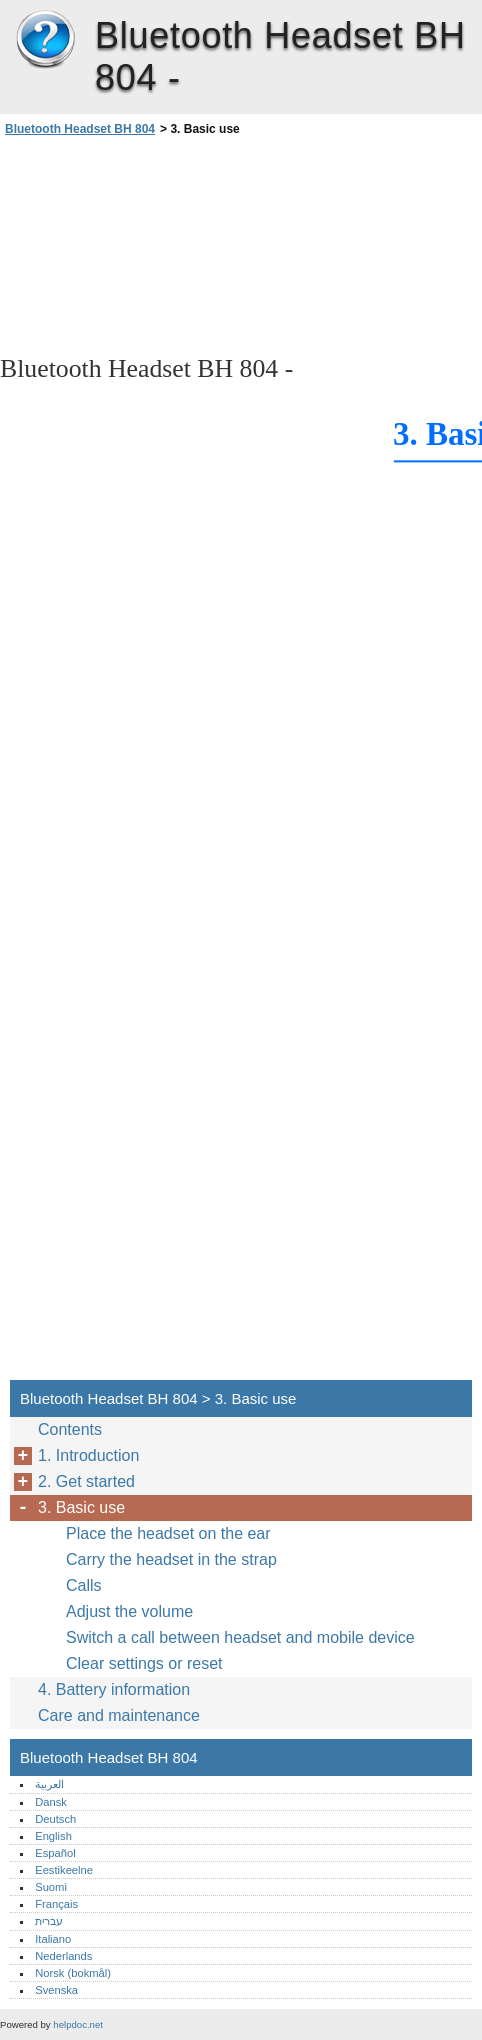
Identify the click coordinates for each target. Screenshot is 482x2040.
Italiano (53, 1939)
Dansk (51, 1802)
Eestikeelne (64, 1870)
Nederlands (63, 1956)
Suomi (51, 1887)
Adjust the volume (129, 1611)
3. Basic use (81, 1507)
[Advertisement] (178, 244)
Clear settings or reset (144, 1663)
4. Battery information (114, 1689)
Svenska (56, 1990)
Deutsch (55, 1819)
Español (55, 1853)
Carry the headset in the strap (171, 1559)
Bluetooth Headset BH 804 (45, 40)
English (53, 1836)
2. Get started (86, 1481)
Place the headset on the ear (168, 1533)
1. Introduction (88, 1455)
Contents (70, 1429)
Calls (84, 1585)
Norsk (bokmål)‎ (73, 1973)
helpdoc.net (78, 2024)
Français (56, 1904)
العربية (49, 1784)
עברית (49, 1921)
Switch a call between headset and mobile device (240, 1637)
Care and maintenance (119, 1715)
